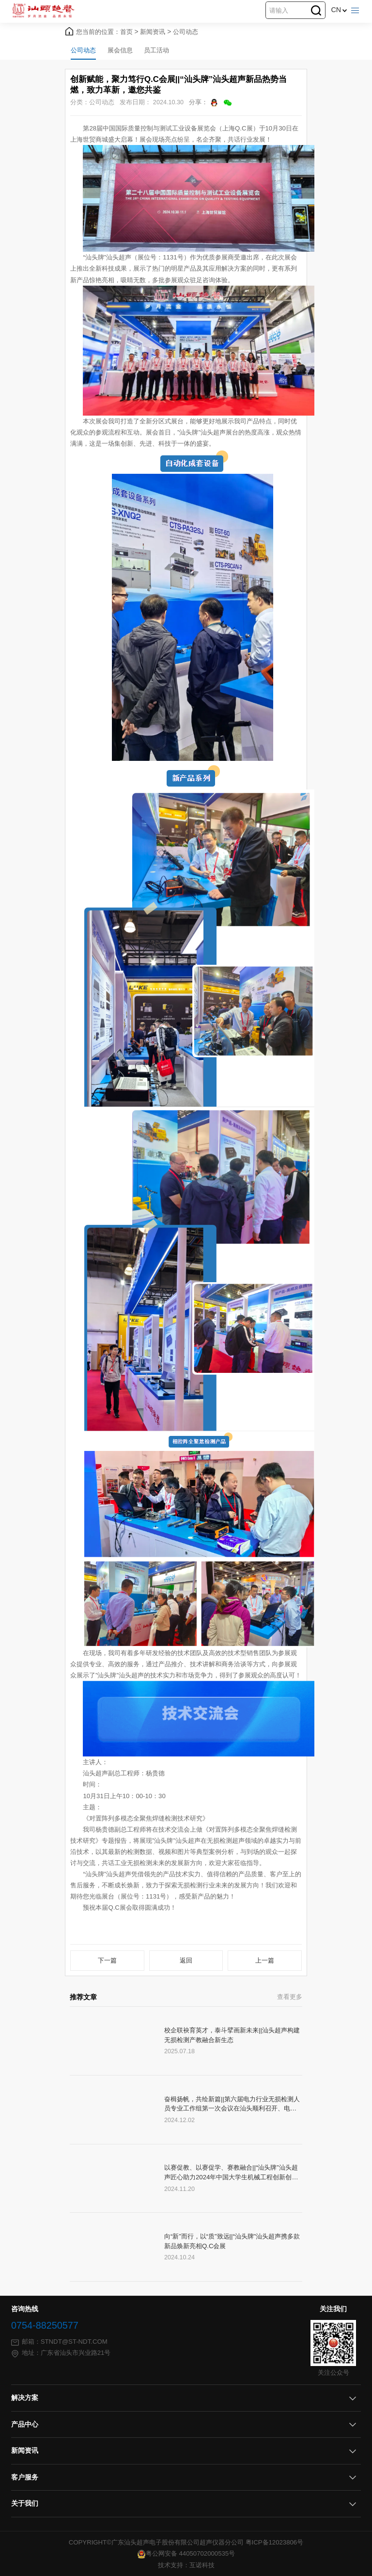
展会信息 (120, 50)
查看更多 (289, 1997)
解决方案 (24, 2397)
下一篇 (107, 1960)
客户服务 (24, 2477)
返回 (186, 1960)
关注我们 (333, 2309)
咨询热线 (24, 2309)
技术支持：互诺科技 (186, 2565)
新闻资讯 (155, 32)
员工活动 (156, 50)
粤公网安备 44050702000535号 (186, 2553)
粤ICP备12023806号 (275, 2542)
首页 (129, 32)
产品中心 (24, 2424)
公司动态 (185, 31)
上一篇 (264, 1960)
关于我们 (24, 2503)
